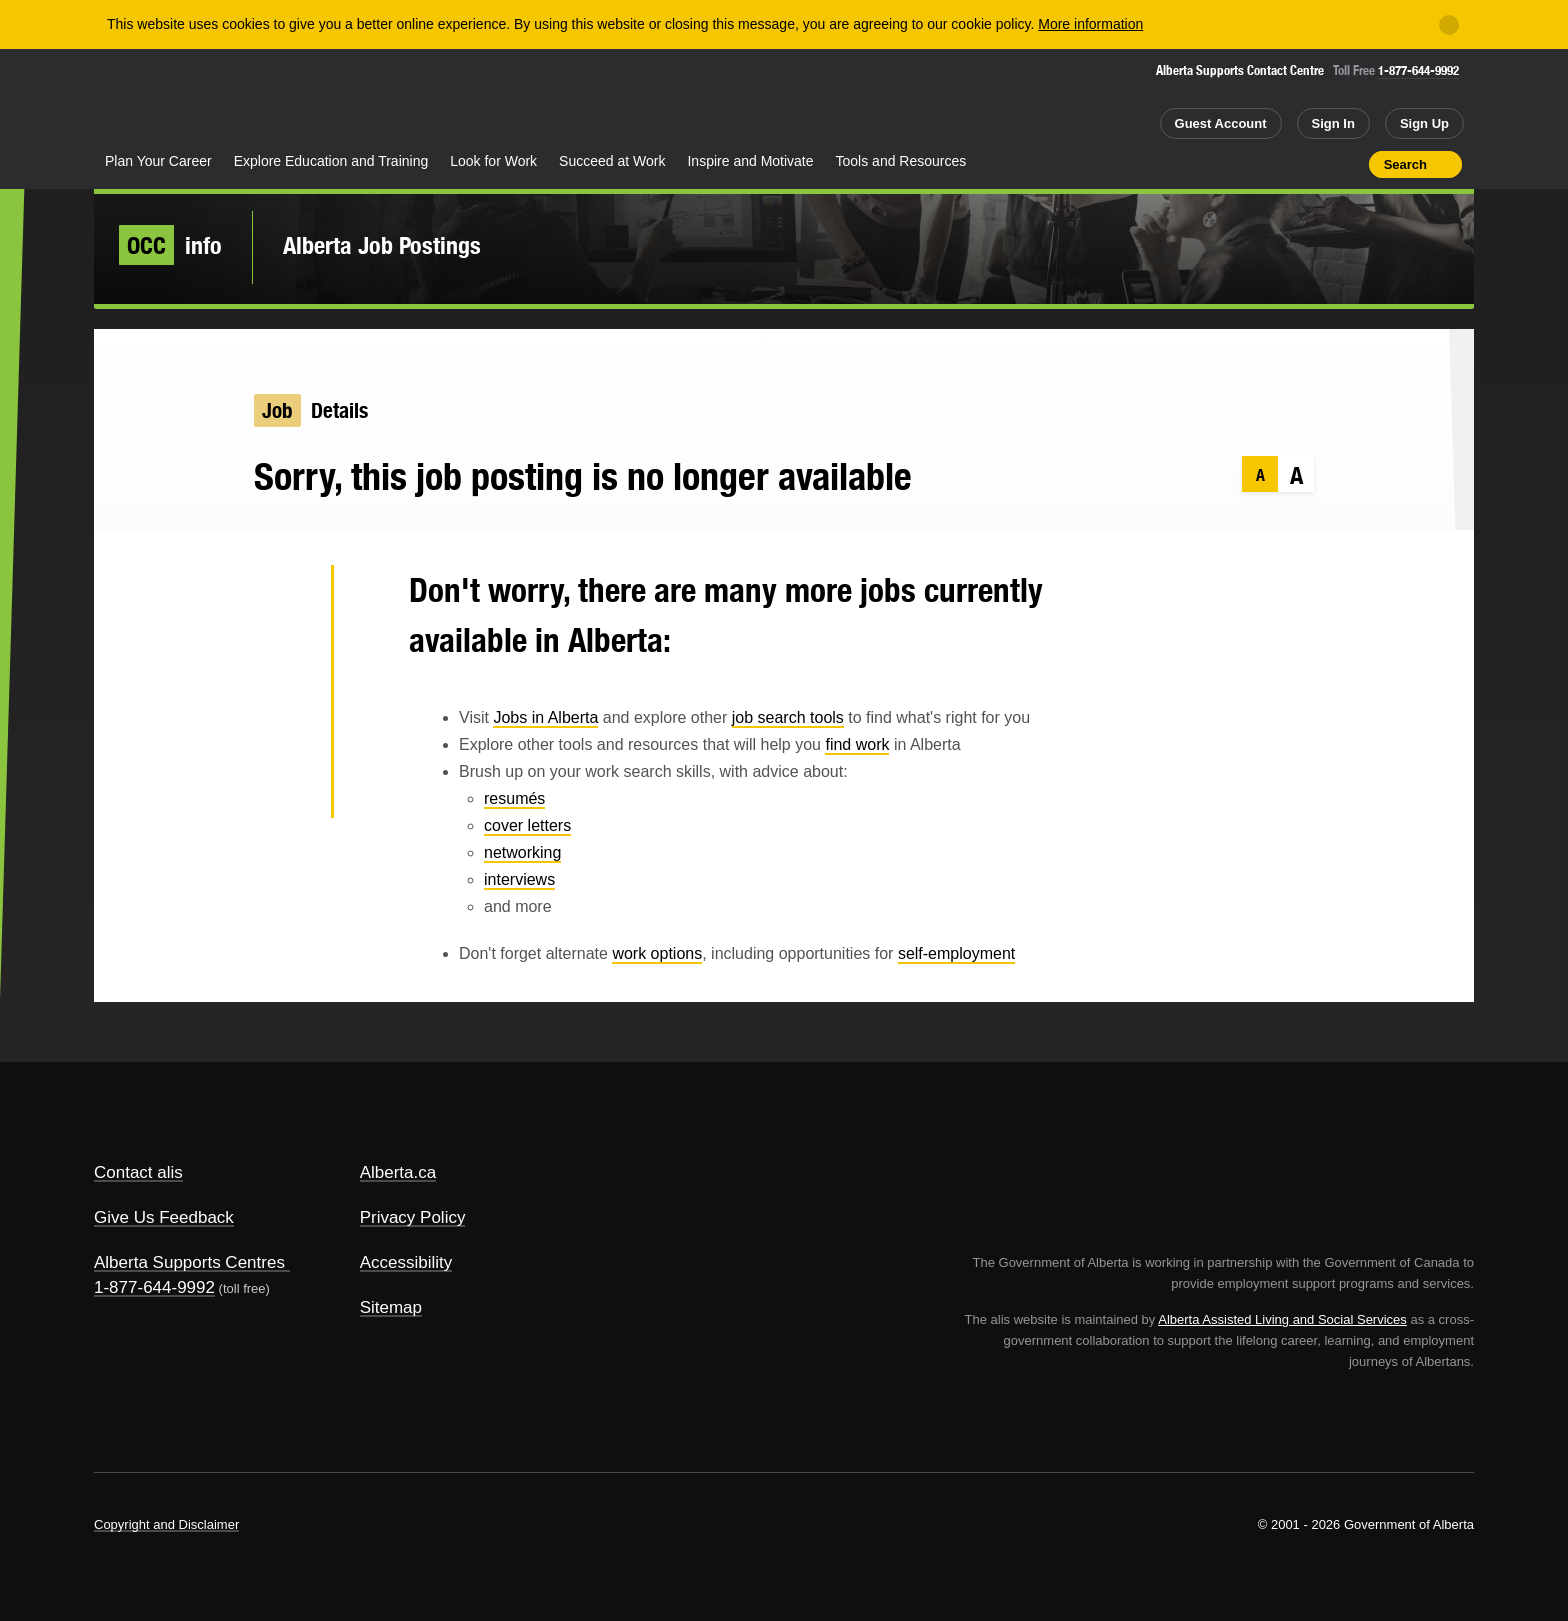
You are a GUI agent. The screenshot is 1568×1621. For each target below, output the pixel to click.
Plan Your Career (158, 161)
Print (1347, 164)
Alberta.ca (398, 1172)
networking (522, 852)
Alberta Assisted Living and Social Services (1282, 1319)
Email (283, 790)
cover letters (527, 825)
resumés (514, 798)
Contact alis (138, 1172)
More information (1090, 24)
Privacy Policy (413, 1217)
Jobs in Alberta (545, 717)
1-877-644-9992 (1418, 70)
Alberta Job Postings (382, 245)
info (170, 245)
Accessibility (406, 1262)
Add (1276, 164)
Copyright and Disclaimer (166, 1524)
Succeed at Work (612, 161)
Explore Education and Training (331, 161)
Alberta (173, 101)
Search (1405, 164)
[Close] (1449, 25)
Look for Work (493, 161)
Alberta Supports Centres (189, 1262)
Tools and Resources (901, 161)
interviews (519, 879)
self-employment (956, 953)
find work (857, 744)
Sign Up (1424, 123)
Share (1240, 164)
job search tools (788, 717)
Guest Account (1221, 123)
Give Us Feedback (164, 1217)
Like (1311, 163)
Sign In (1333, 123)
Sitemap (391, 1307)
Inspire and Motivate (750, 161)
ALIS (309, 98)
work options (657, 953)
